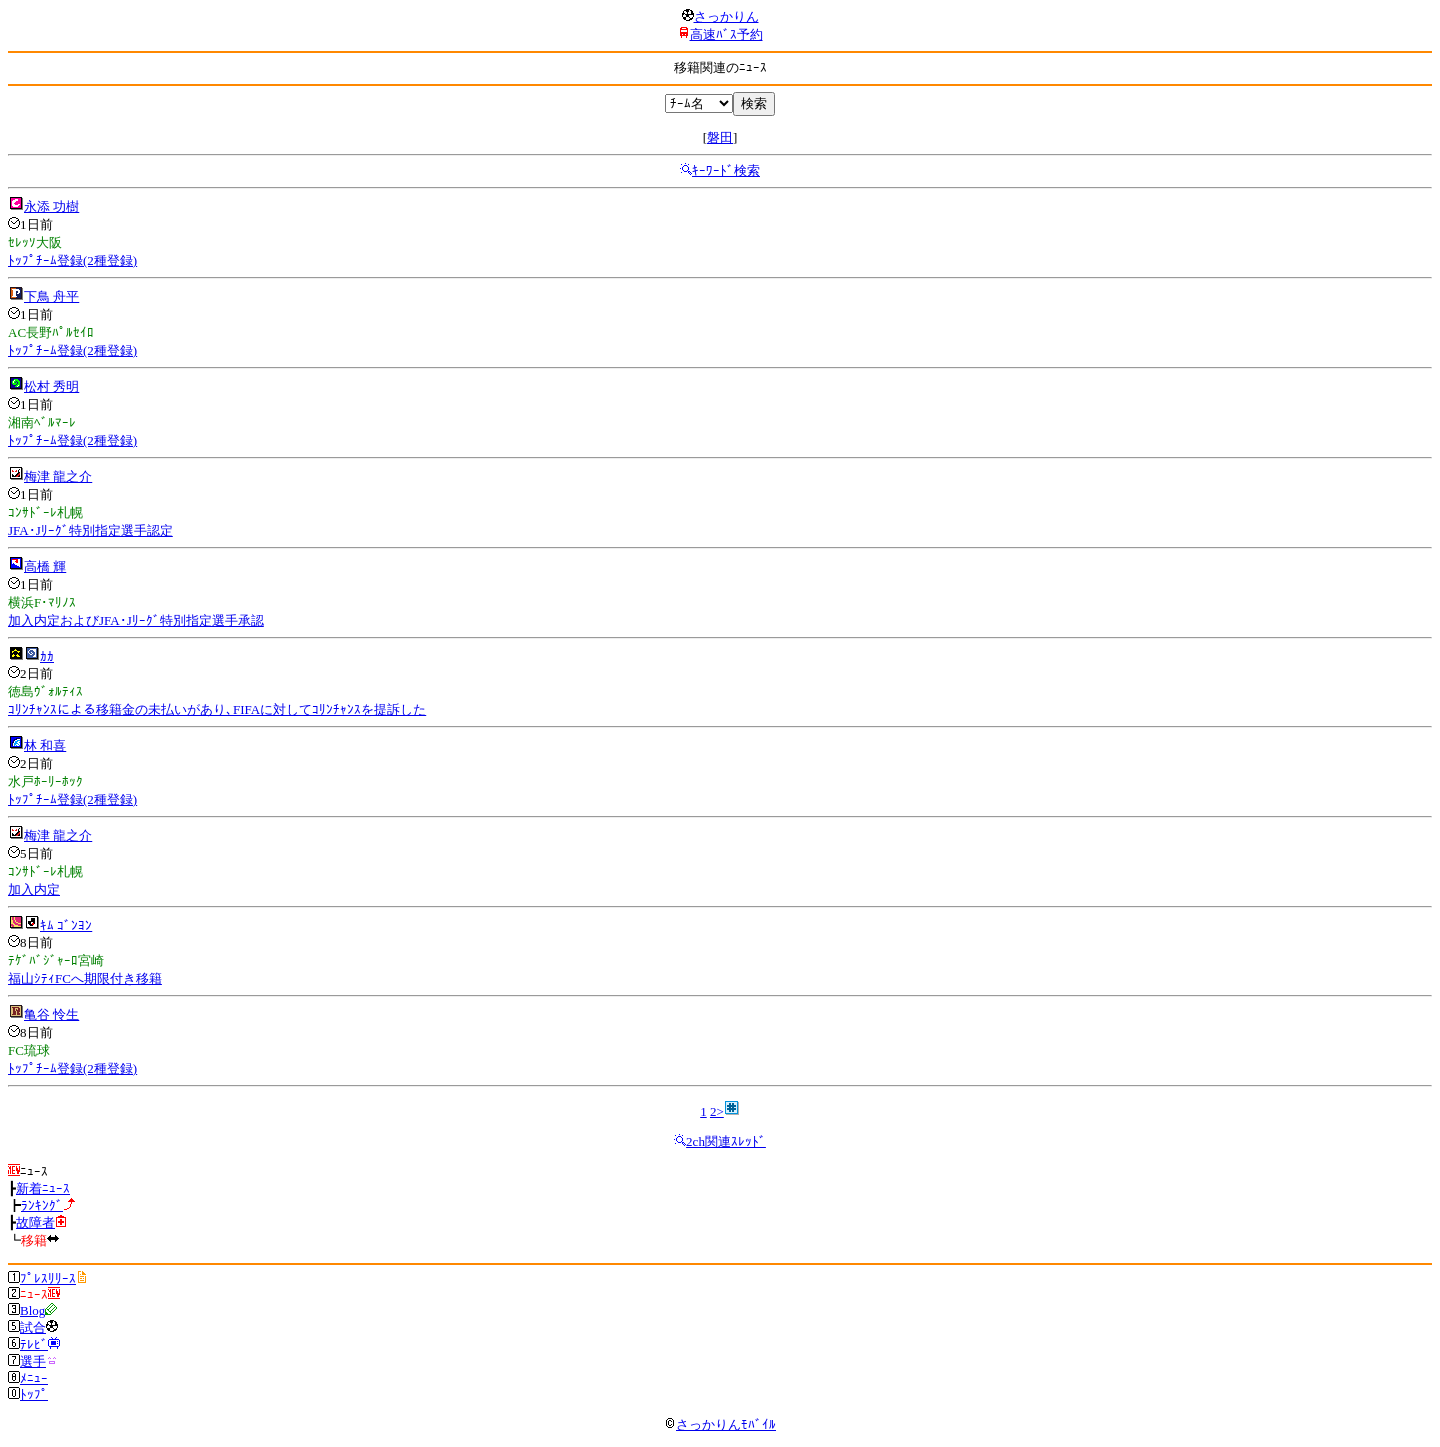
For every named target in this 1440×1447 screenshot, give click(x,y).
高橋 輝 (45, 566)
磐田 (720, 137)
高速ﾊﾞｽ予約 (726, 34)
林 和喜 (45, 745)
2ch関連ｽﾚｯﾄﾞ (726, 1141)
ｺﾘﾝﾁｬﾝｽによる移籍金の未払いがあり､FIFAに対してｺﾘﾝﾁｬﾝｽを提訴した (217, 709)
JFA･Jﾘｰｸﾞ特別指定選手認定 (90, 530)
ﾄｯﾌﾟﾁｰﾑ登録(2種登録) (72, 260)
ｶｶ (47, 656)
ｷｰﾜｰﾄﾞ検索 (726, 170)
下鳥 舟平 (51, 296)
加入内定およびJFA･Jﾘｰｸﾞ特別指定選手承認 (136, 620)
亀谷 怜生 (51, 1014)
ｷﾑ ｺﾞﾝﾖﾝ (66, 925)
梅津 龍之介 (58, 476)
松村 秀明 (51, 386)
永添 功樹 (51, 206)
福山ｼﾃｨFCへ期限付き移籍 (85, 978)
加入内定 (34, 889)
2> (717, 1111)
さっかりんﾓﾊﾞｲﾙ (720, 1424)
